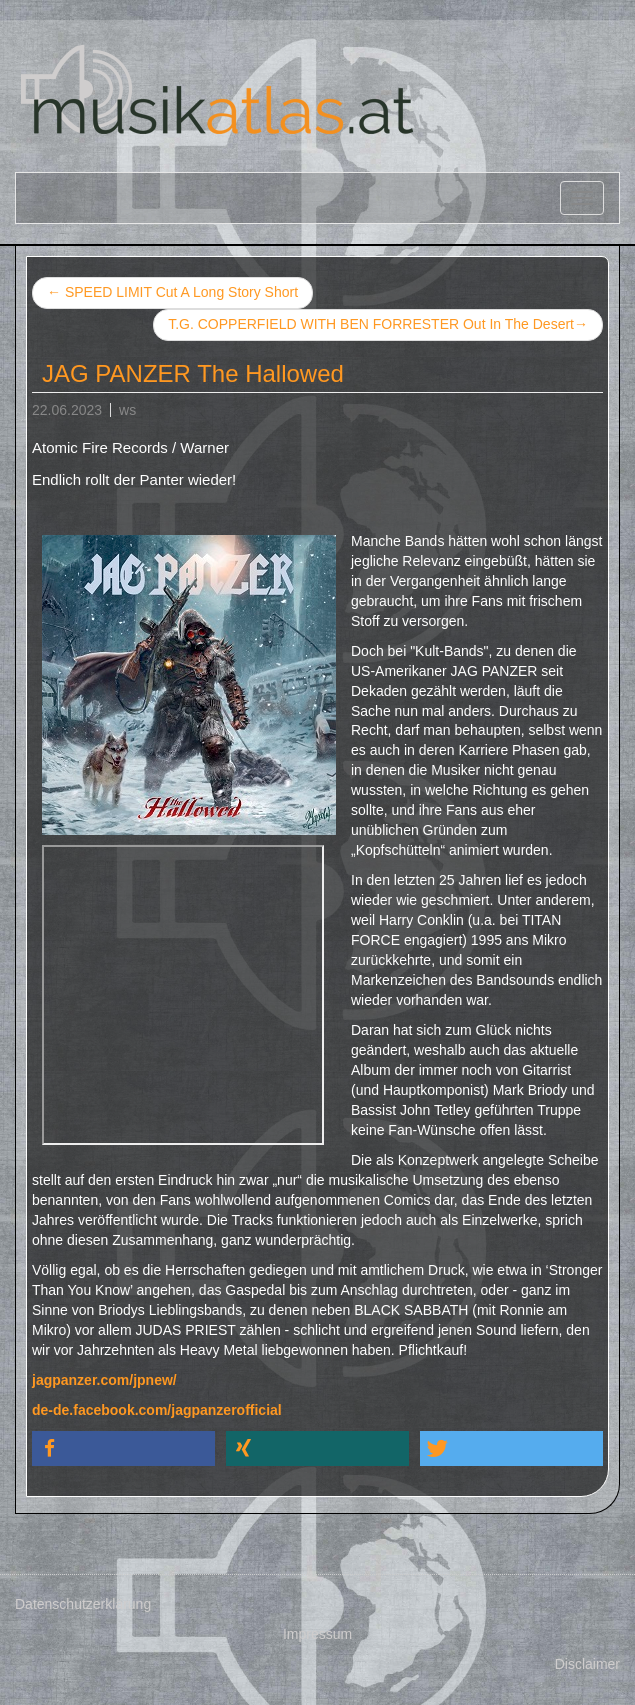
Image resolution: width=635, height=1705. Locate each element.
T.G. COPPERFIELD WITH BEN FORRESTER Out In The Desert (378, 325)
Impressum (317, 1634)
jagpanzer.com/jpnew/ (104, 1380)
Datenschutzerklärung (83, 1604)
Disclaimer (587, 1664)
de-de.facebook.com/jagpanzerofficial (157, 1410)
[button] (123, 1448)
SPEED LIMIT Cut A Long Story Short (172, 292)
